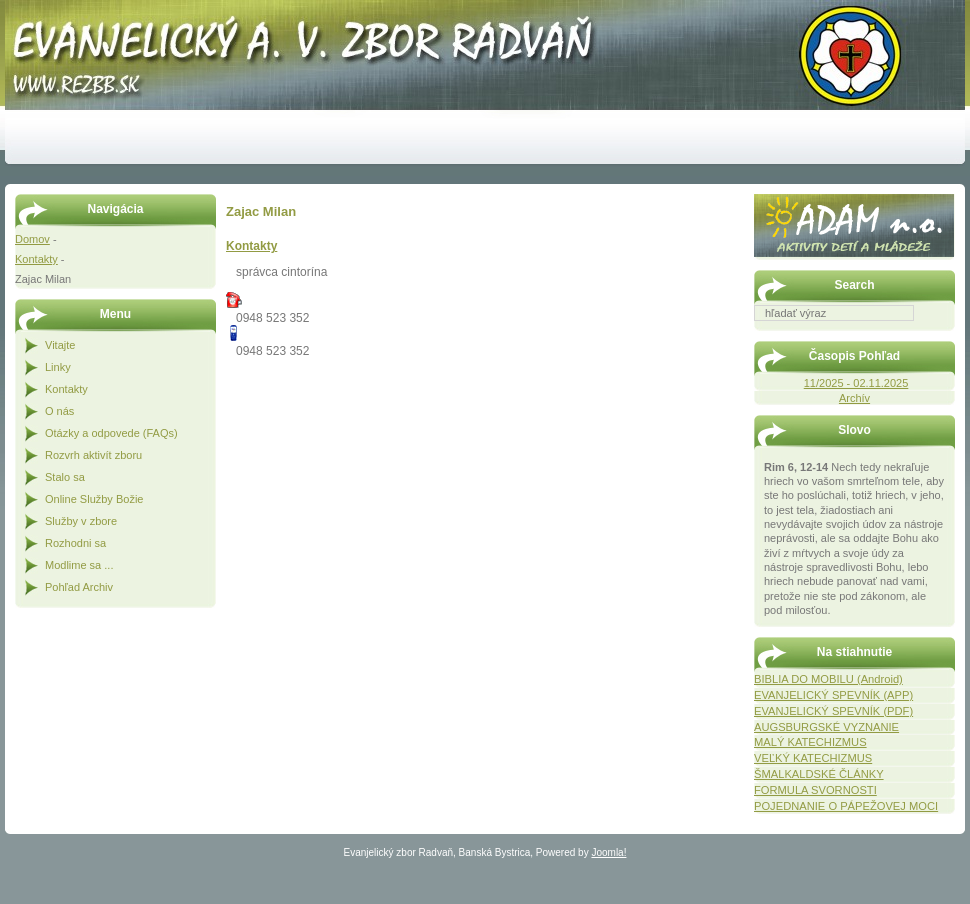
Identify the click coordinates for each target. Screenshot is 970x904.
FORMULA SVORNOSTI (815, 790)
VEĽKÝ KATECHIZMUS (813, 758)
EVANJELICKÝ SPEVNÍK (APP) (833, 695)
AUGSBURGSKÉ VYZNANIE (826, 727)
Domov (32, 239)
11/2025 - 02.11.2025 (856, 383)
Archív (854, 398)
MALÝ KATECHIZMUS (810, 742)
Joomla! (608, 852)
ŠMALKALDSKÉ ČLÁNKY (819, 774)
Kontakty (36, 259)
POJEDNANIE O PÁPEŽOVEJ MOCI (846, 806)
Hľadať (945, 335)
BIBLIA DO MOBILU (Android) (828, 679)
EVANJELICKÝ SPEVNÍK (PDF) (833, 711)
